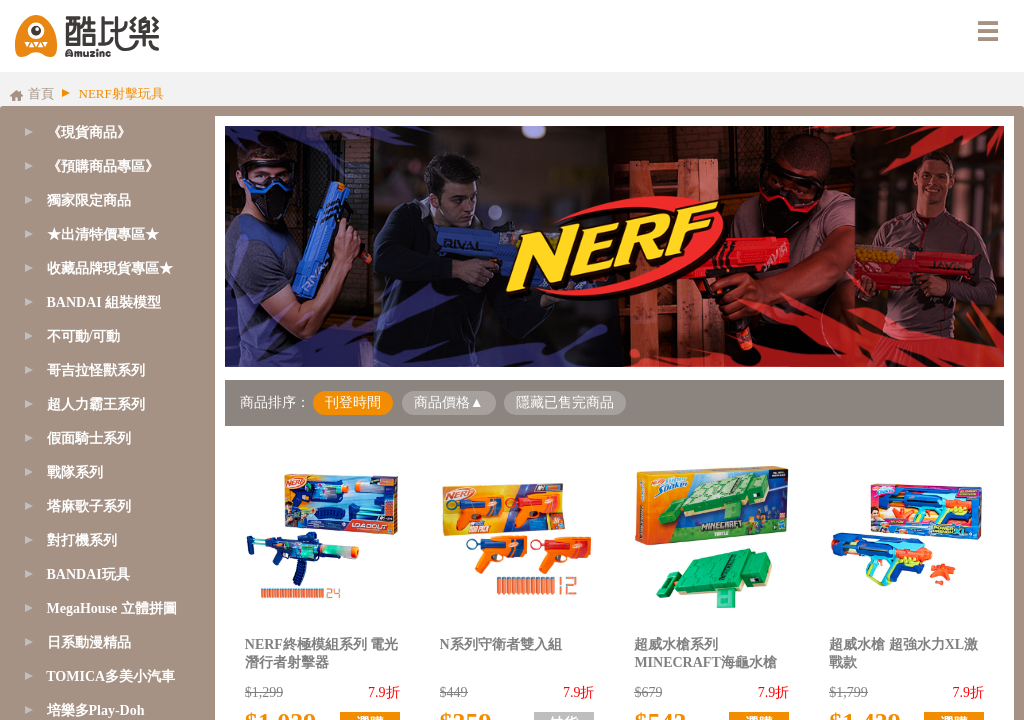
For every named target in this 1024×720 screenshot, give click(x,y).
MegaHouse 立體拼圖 (112, 608)
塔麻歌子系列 (89, 506)
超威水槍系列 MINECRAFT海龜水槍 (705, 653)
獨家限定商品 (89, 200)
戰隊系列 (75, 472)
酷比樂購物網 (87, 36)
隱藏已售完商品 (565, 402)
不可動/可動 (84, 336)
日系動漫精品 (89, 642)
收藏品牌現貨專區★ (110, 268)
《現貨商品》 (89, 132)
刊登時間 (353, 402)
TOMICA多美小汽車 (110, 676)
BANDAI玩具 (88, 574)
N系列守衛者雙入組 (501, 644)
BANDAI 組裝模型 (104, 302)
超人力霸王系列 (96, 404)
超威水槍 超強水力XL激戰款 (903, 653)
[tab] (102, 167)
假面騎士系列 (89, 438)
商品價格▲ (449, 402)
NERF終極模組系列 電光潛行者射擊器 (322, 653)
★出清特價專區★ (103, 234)
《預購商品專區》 (103, 166)
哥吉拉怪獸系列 (96, 370)
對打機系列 (82, 540)
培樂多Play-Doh (96, 710)
